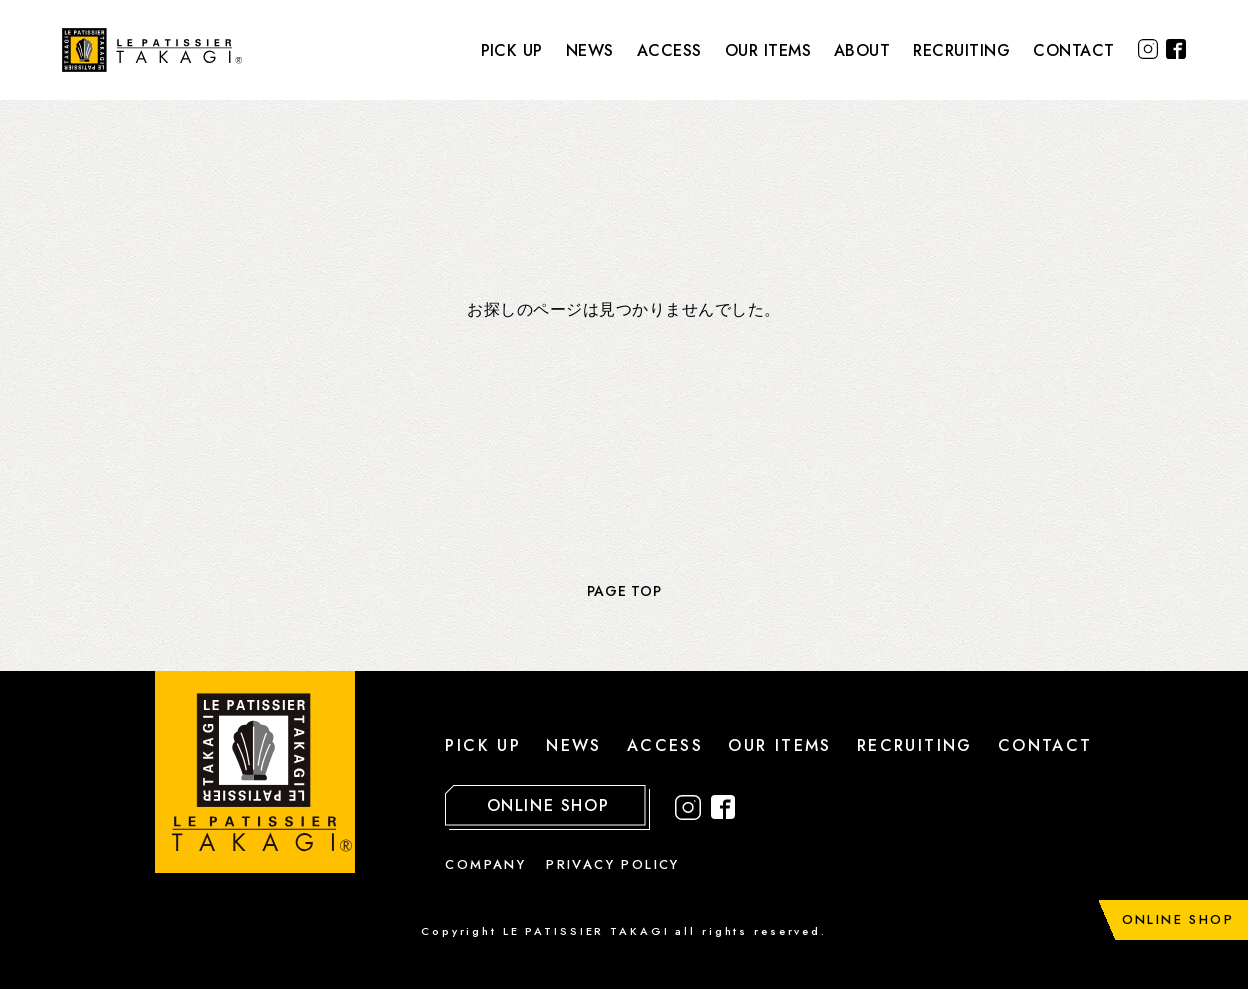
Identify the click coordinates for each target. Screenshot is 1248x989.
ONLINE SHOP (1178, 919)
